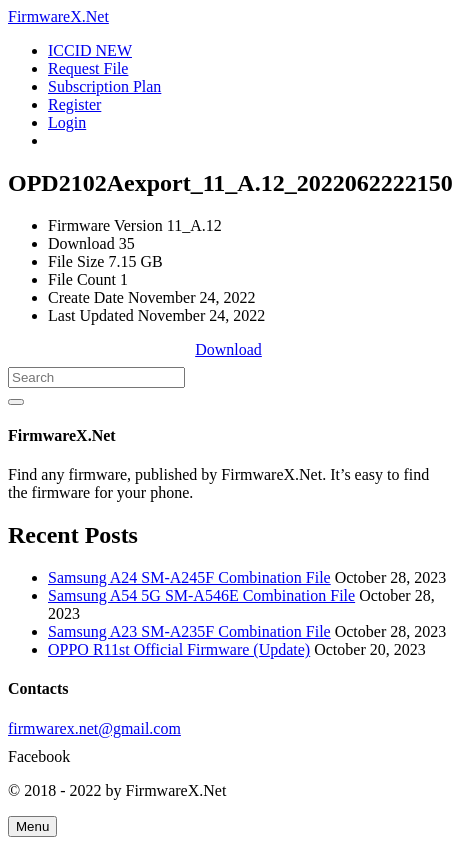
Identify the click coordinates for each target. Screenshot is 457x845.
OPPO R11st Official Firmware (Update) (179, 649)
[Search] (96, 377)
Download (228, 349)
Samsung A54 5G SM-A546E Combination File (201, 595)
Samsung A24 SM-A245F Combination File (189, 577)
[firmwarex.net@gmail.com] (228, 729)
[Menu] (32, 826)
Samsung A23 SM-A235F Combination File (189, 631)
